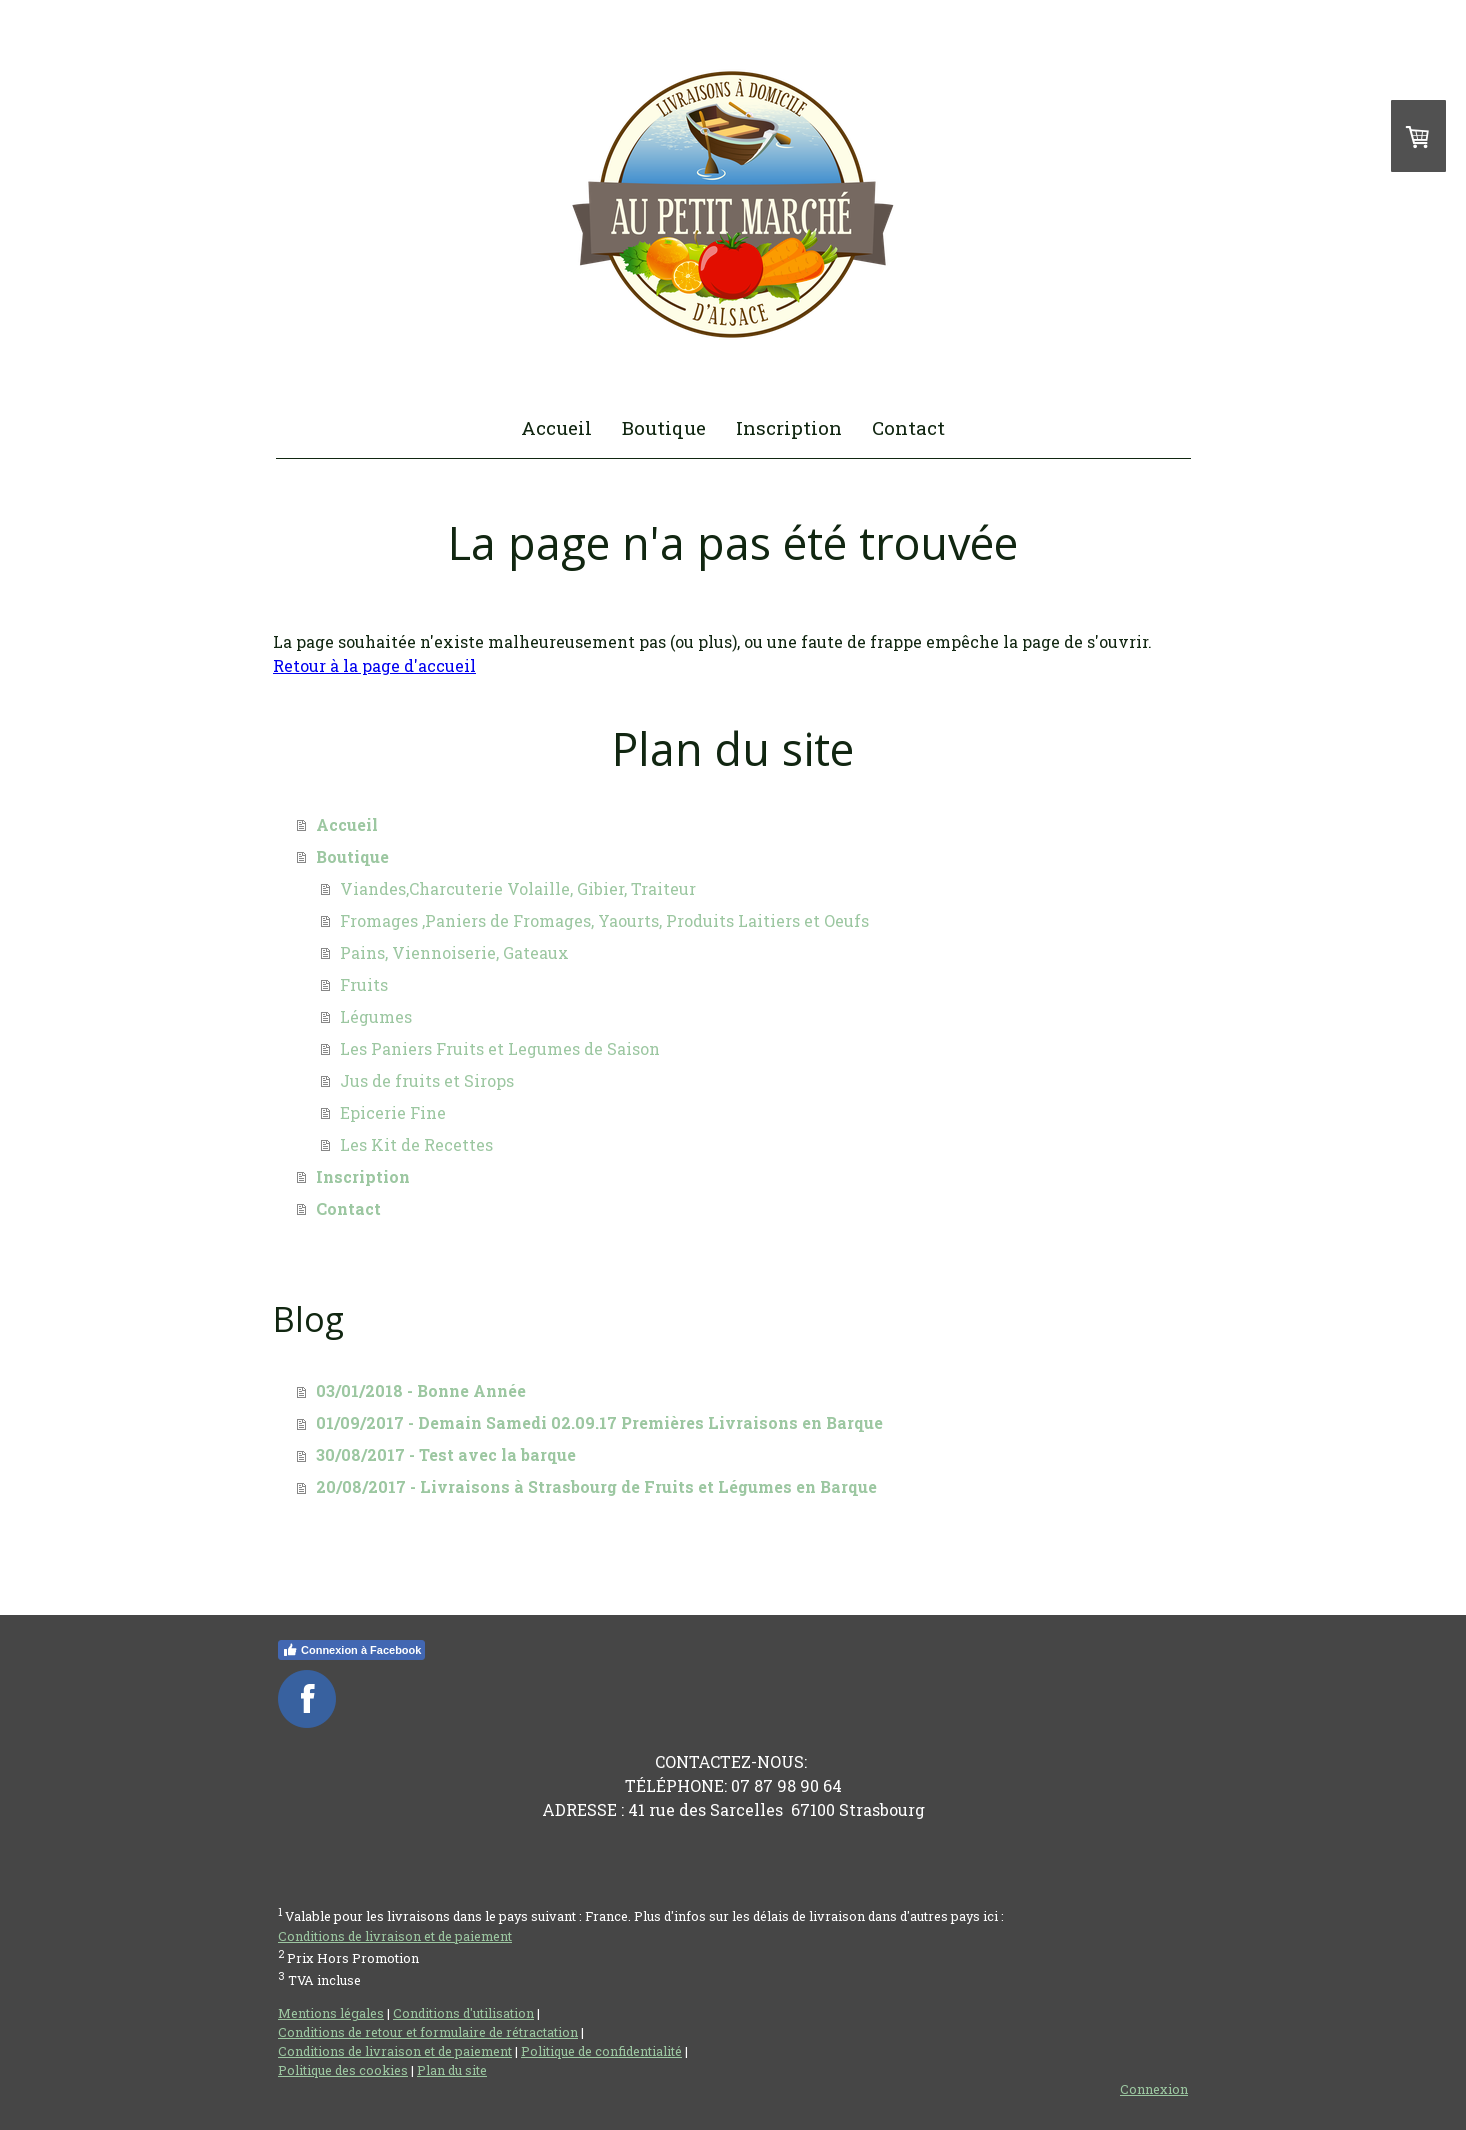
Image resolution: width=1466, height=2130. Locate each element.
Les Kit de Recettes (416, 1144)
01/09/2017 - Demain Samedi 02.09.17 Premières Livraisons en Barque (599, 1422)
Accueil (556, 427)
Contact (908, 427)
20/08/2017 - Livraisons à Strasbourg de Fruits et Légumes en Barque (596, 1486)
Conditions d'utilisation (463, 2013)
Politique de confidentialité (601, 2051)
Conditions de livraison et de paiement (395, 1936)
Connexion (1154, 2089)
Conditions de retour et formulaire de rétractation (428, 2032)
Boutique (664, 427)
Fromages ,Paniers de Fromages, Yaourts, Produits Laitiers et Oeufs (604, 920)
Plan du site (452, 2070)
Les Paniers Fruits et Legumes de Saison (500, 1048)
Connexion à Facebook (351, 1650)
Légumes (376, 1016)
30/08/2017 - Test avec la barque (446, 1454)
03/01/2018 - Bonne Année (421, 1390)
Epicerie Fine (393, 1112)
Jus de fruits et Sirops (427, 1080)
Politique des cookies (343, 2070)
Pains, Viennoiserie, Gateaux (454, 952)
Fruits (364, 984)
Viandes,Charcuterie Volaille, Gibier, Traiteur (518, 888)
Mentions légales (331, 2013)
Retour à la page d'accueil (374, 665)
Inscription (789, 427)
